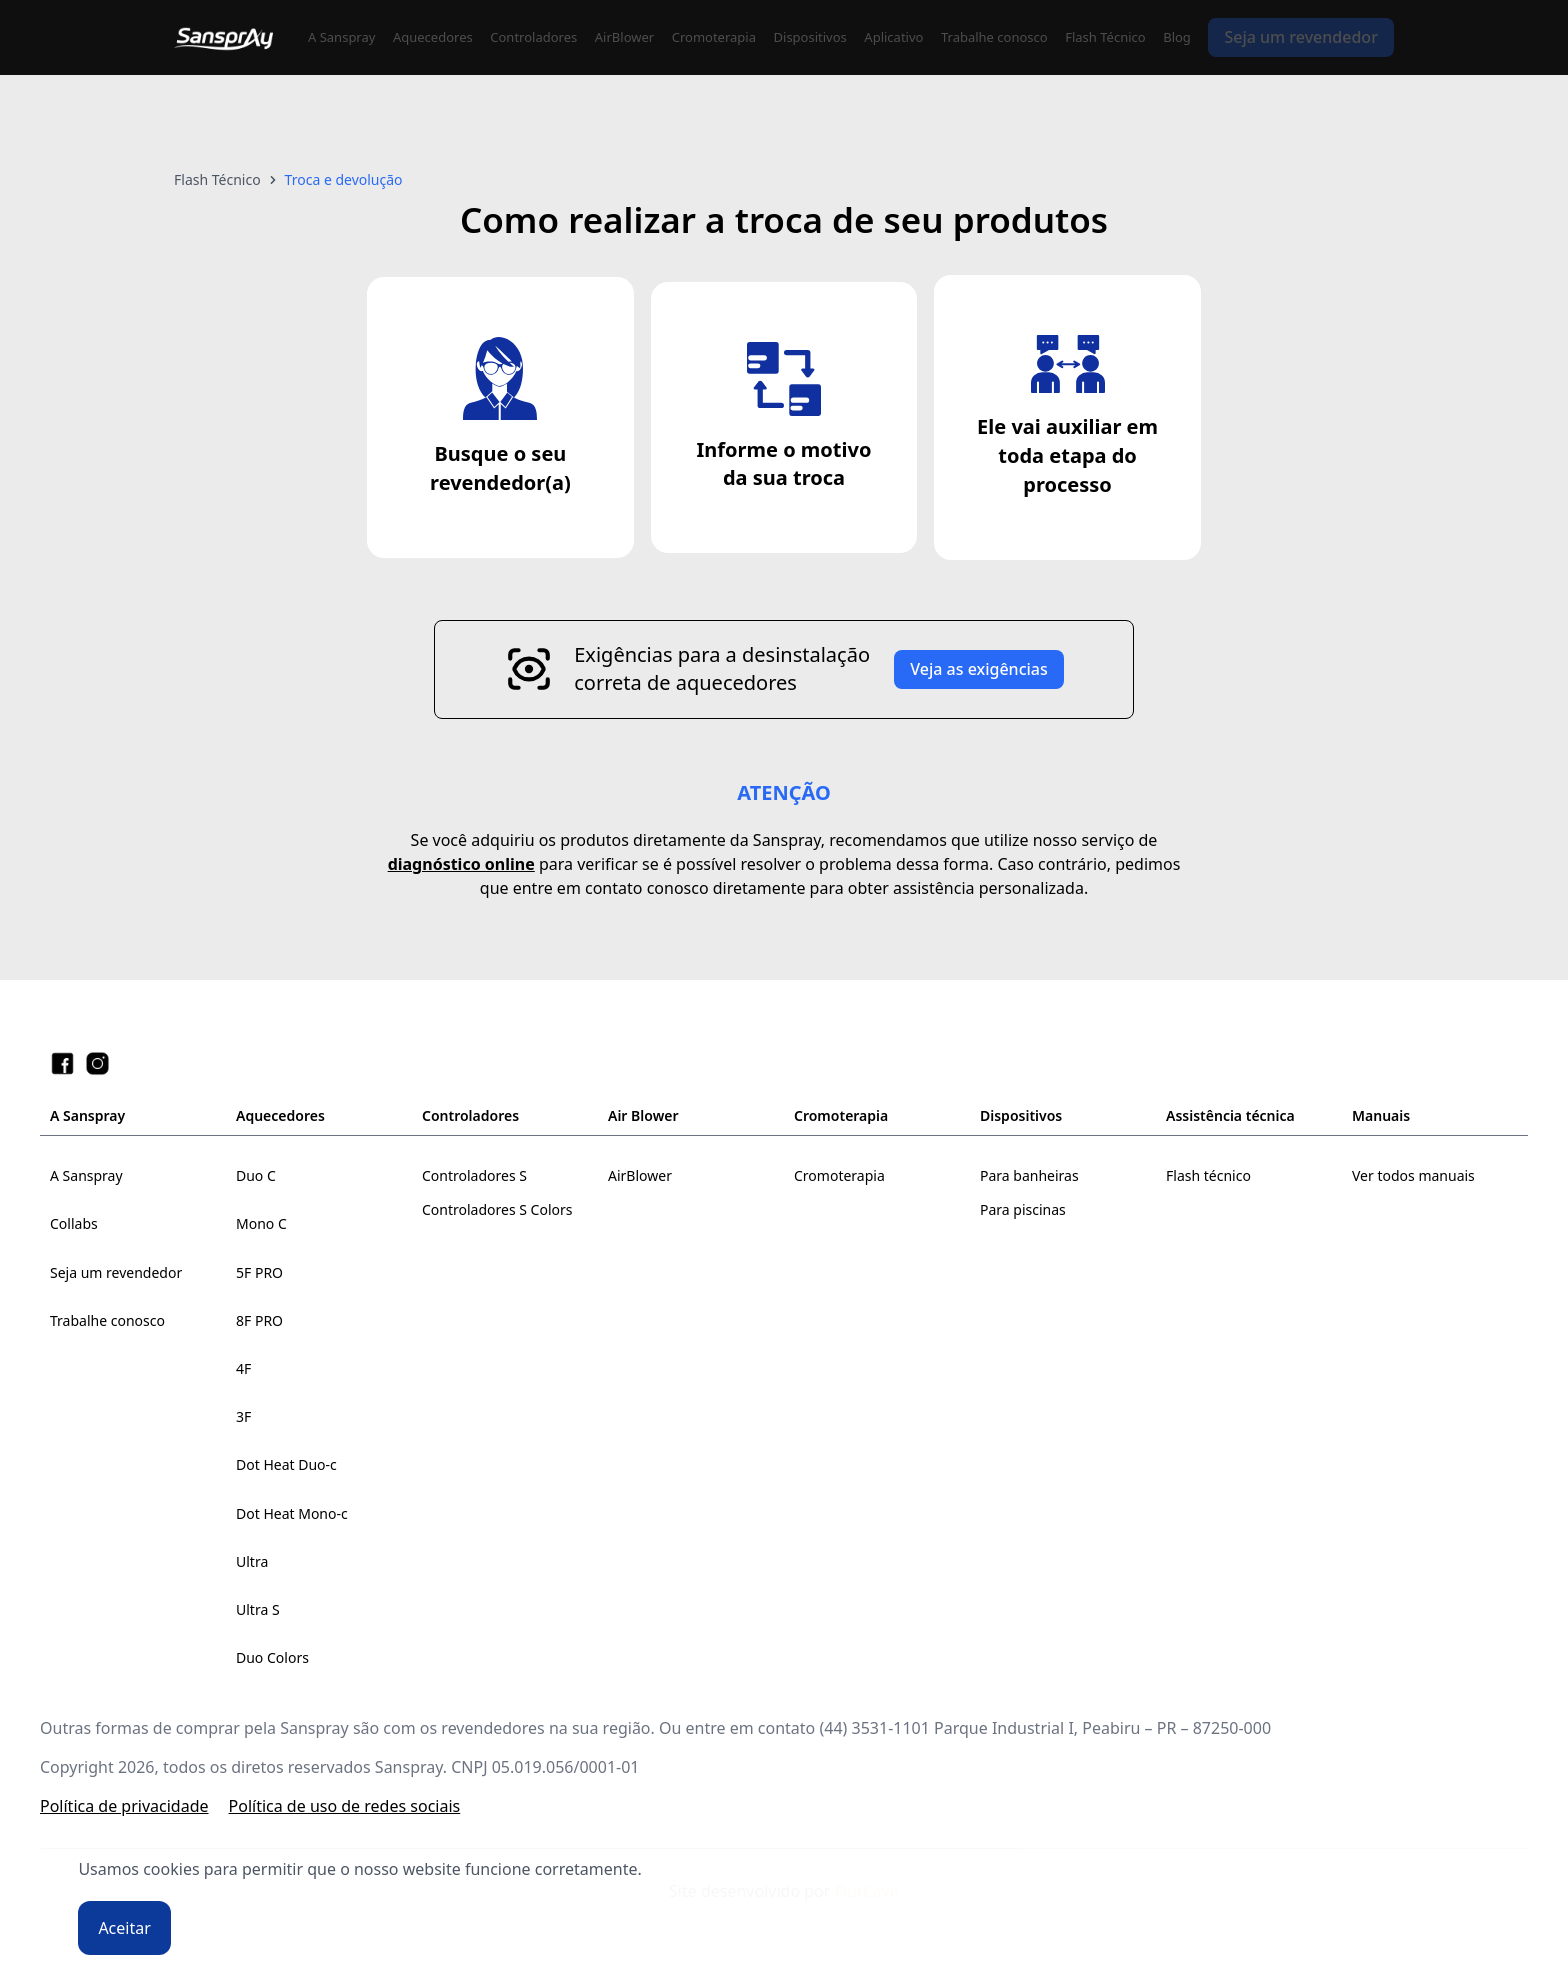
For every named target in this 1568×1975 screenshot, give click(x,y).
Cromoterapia (714, 37)
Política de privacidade (124, 1806)
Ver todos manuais (1413, 1175)
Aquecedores (433, 37)
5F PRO (259, 1272)
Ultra (252, 1561)
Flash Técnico (1105, 37)
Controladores (533, 37)
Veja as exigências (979, 669)
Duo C (256, 1175)
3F (243, 1416)
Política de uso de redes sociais (345, 1806)
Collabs (74, 1223)
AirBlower (624, 37)
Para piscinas (1023, 1209)
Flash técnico (1208, 1175)
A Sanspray (341, 37)
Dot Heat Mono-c (292, 1513)
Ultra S (258, 1609)
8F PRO (259, 1320)
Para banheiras (1029, 1175)
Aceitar (124, 1928)
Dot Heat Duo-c (286, 1464)
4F (243, 1368)
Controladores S (474, 1175)
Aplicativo (893, 37)
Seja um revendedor (1301, 37)
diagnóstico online (461, 864)
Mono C (261, 1223)
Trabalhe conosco (994, 37)
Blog (1177, 37)
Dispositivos (810, 37)
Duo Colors (272, 1657)
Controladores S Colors (497, 1209)
